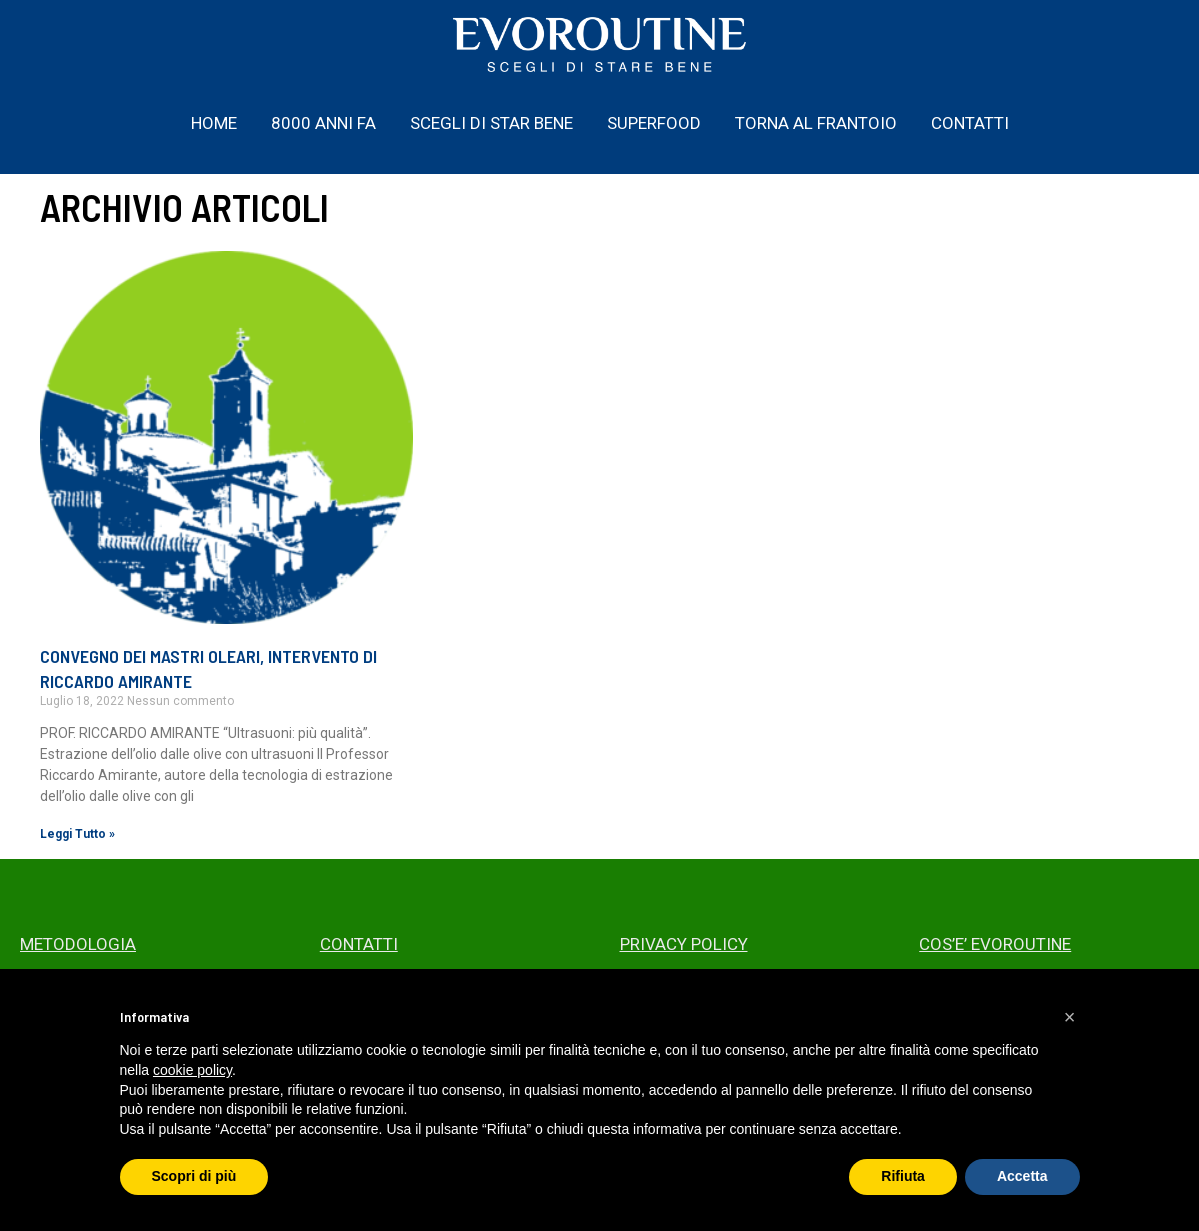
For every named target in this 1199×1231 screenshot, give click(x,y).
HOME (214, 123)
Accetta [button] (1022, 1176)
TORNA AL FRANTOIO (816, 123)
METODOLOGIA (78, 944)
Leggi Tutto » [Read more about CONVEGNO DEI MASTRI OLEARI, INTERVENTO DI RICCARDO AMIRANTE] (77, 834)
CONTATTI (970, 123)
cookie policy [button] (192, 1070)
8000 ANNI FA (323, 123)
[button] (1070, 1017)
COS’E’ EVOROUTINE (995, 944)
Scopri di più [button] (194, 1176)
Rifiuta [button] (903, 1176)
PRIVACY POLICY (684, 944)
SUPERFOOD (654, 123)
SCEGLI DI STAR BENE (491, 123)
